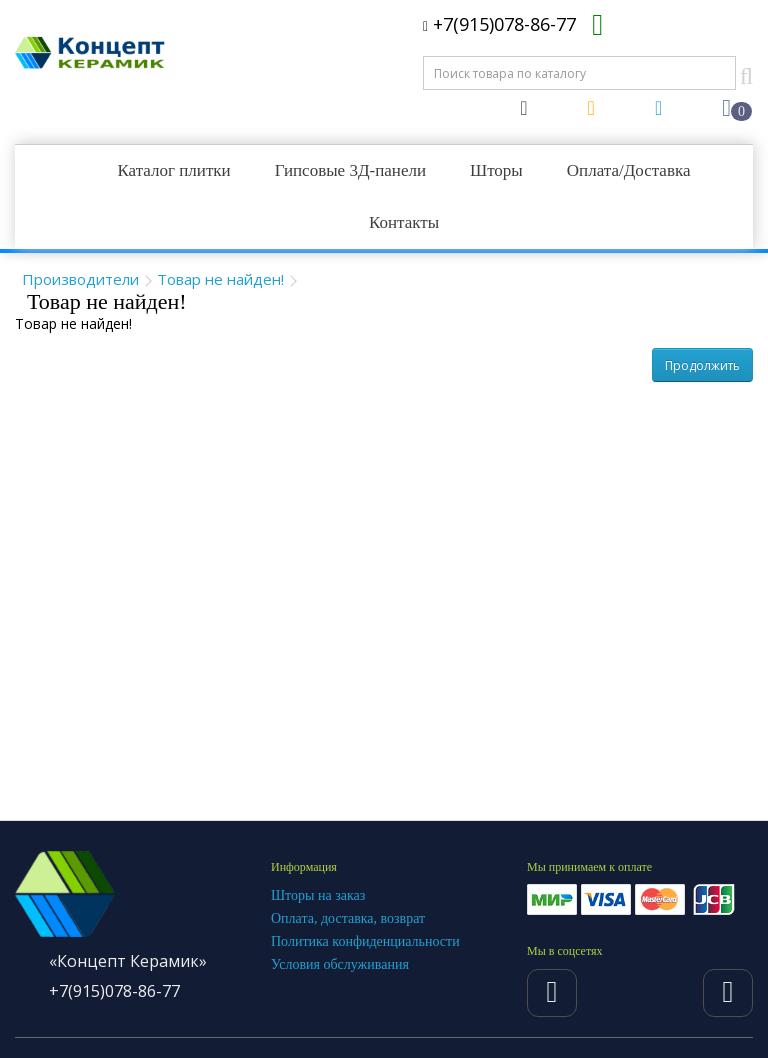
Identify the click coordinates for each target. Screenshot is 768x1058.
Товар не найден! (220, 279)
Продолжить (702, 365)
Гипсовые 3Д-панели (350, 170)
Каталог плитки (173, 170)
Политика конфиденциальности (365, 941)
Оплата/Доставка (629, 170)
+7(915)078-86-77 (499, 24)
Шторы (496, 170)
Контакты (404, 222)
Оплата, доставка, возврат (348, 918)
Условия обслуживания (340, 964)
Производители (80, 279)
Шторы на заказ (318, 895)
